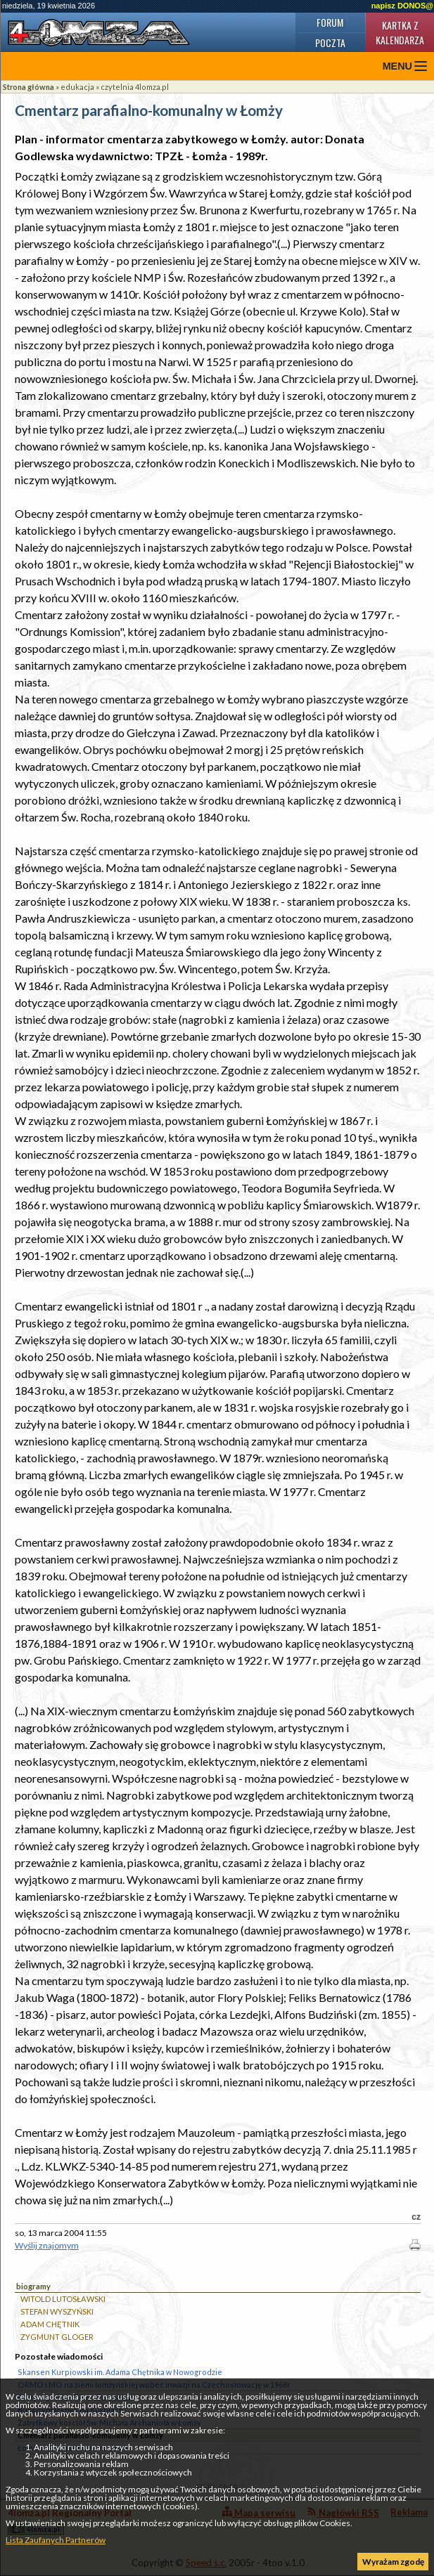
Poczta (330, 42)
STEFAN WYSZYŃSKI (57, 2311)
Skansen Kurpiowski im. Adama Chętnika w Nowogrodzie (120, 2371)
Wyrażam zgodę (393, 2561)
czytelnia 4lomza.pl (135, 86)
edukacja (77, 86)
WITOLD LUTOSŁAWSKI (63, 2298)
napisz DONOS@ (402, 5)
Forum (330, 22)
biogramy (33, 2286)
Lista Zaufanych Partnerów (56, 2540)
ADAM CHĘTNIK (49, 2324)
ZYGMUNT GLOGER (57, 2336)
